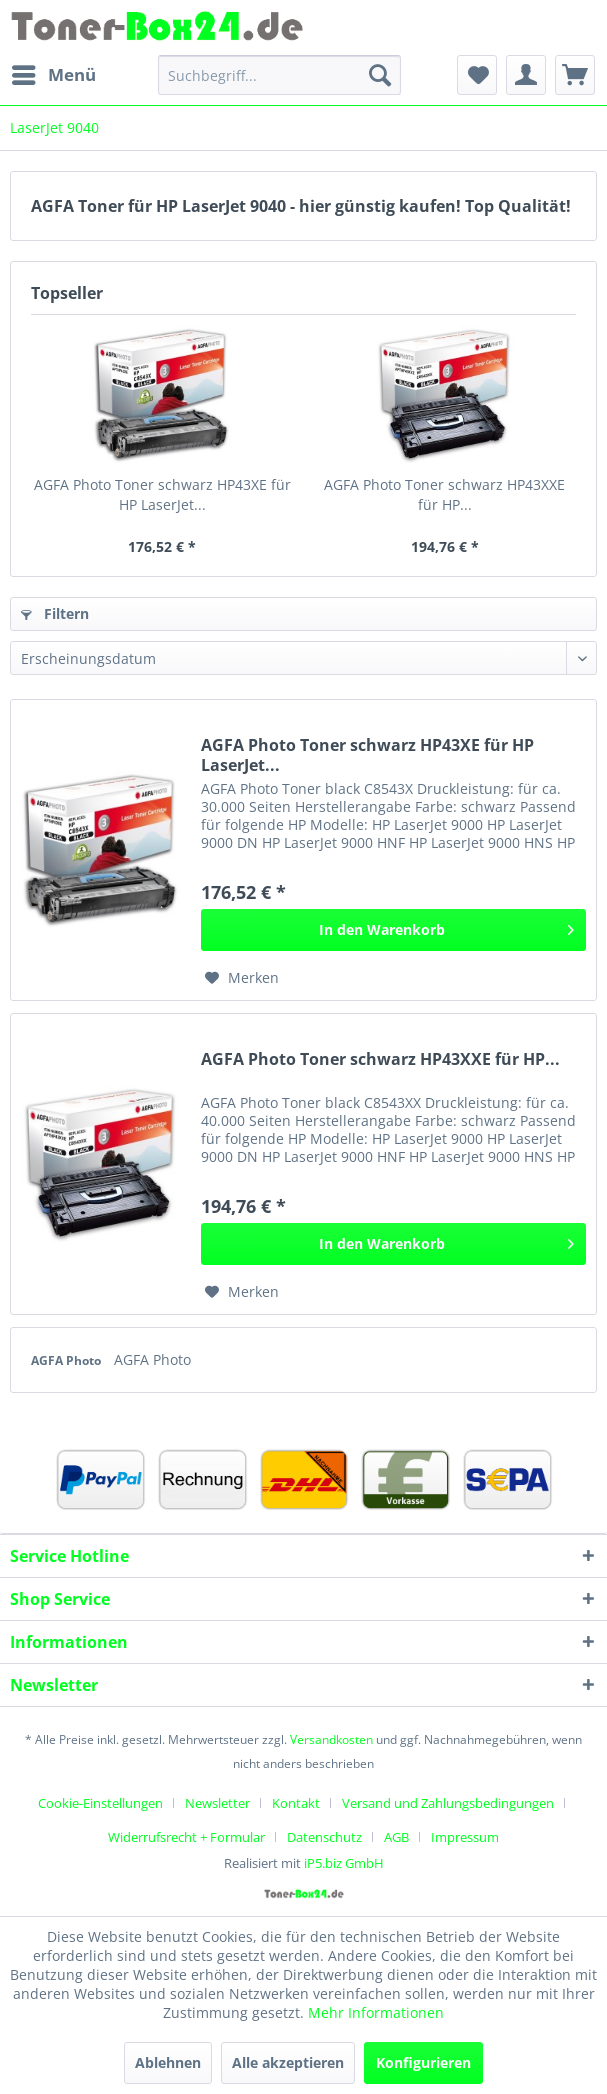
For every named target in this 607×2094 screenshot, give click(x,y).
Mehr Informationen (376, 2012)
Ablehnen (168, 2062)
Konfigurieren (423, 2062)
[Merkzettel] (477, 75)
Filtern (55, 613)
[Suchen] (380, 75)
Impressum (465, 1837)
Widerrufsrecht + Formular (186, 1837)
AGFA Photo (67, 1360)
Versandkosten (331, 1739)
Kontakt (296, 1803)
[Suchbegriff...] (279, 75)
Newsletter (217, 1803)
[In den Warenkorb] (393, 930)
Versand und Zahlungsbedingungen (448, 1803)
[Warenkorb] (575, 75)
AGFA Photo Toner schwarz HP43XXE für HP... (444, 494)
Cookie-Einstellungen (100, 1803)
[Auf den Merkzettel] (242, 978)
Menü (54, 72)
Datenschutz (324, 1837)
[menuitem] (53, 75)
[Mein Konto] (526, 75)
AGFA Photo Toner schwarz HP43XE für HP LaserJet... (162, 494)
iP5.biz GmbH (344, 1863)
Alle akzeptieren (288, 2062)
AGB (396, 1837)
